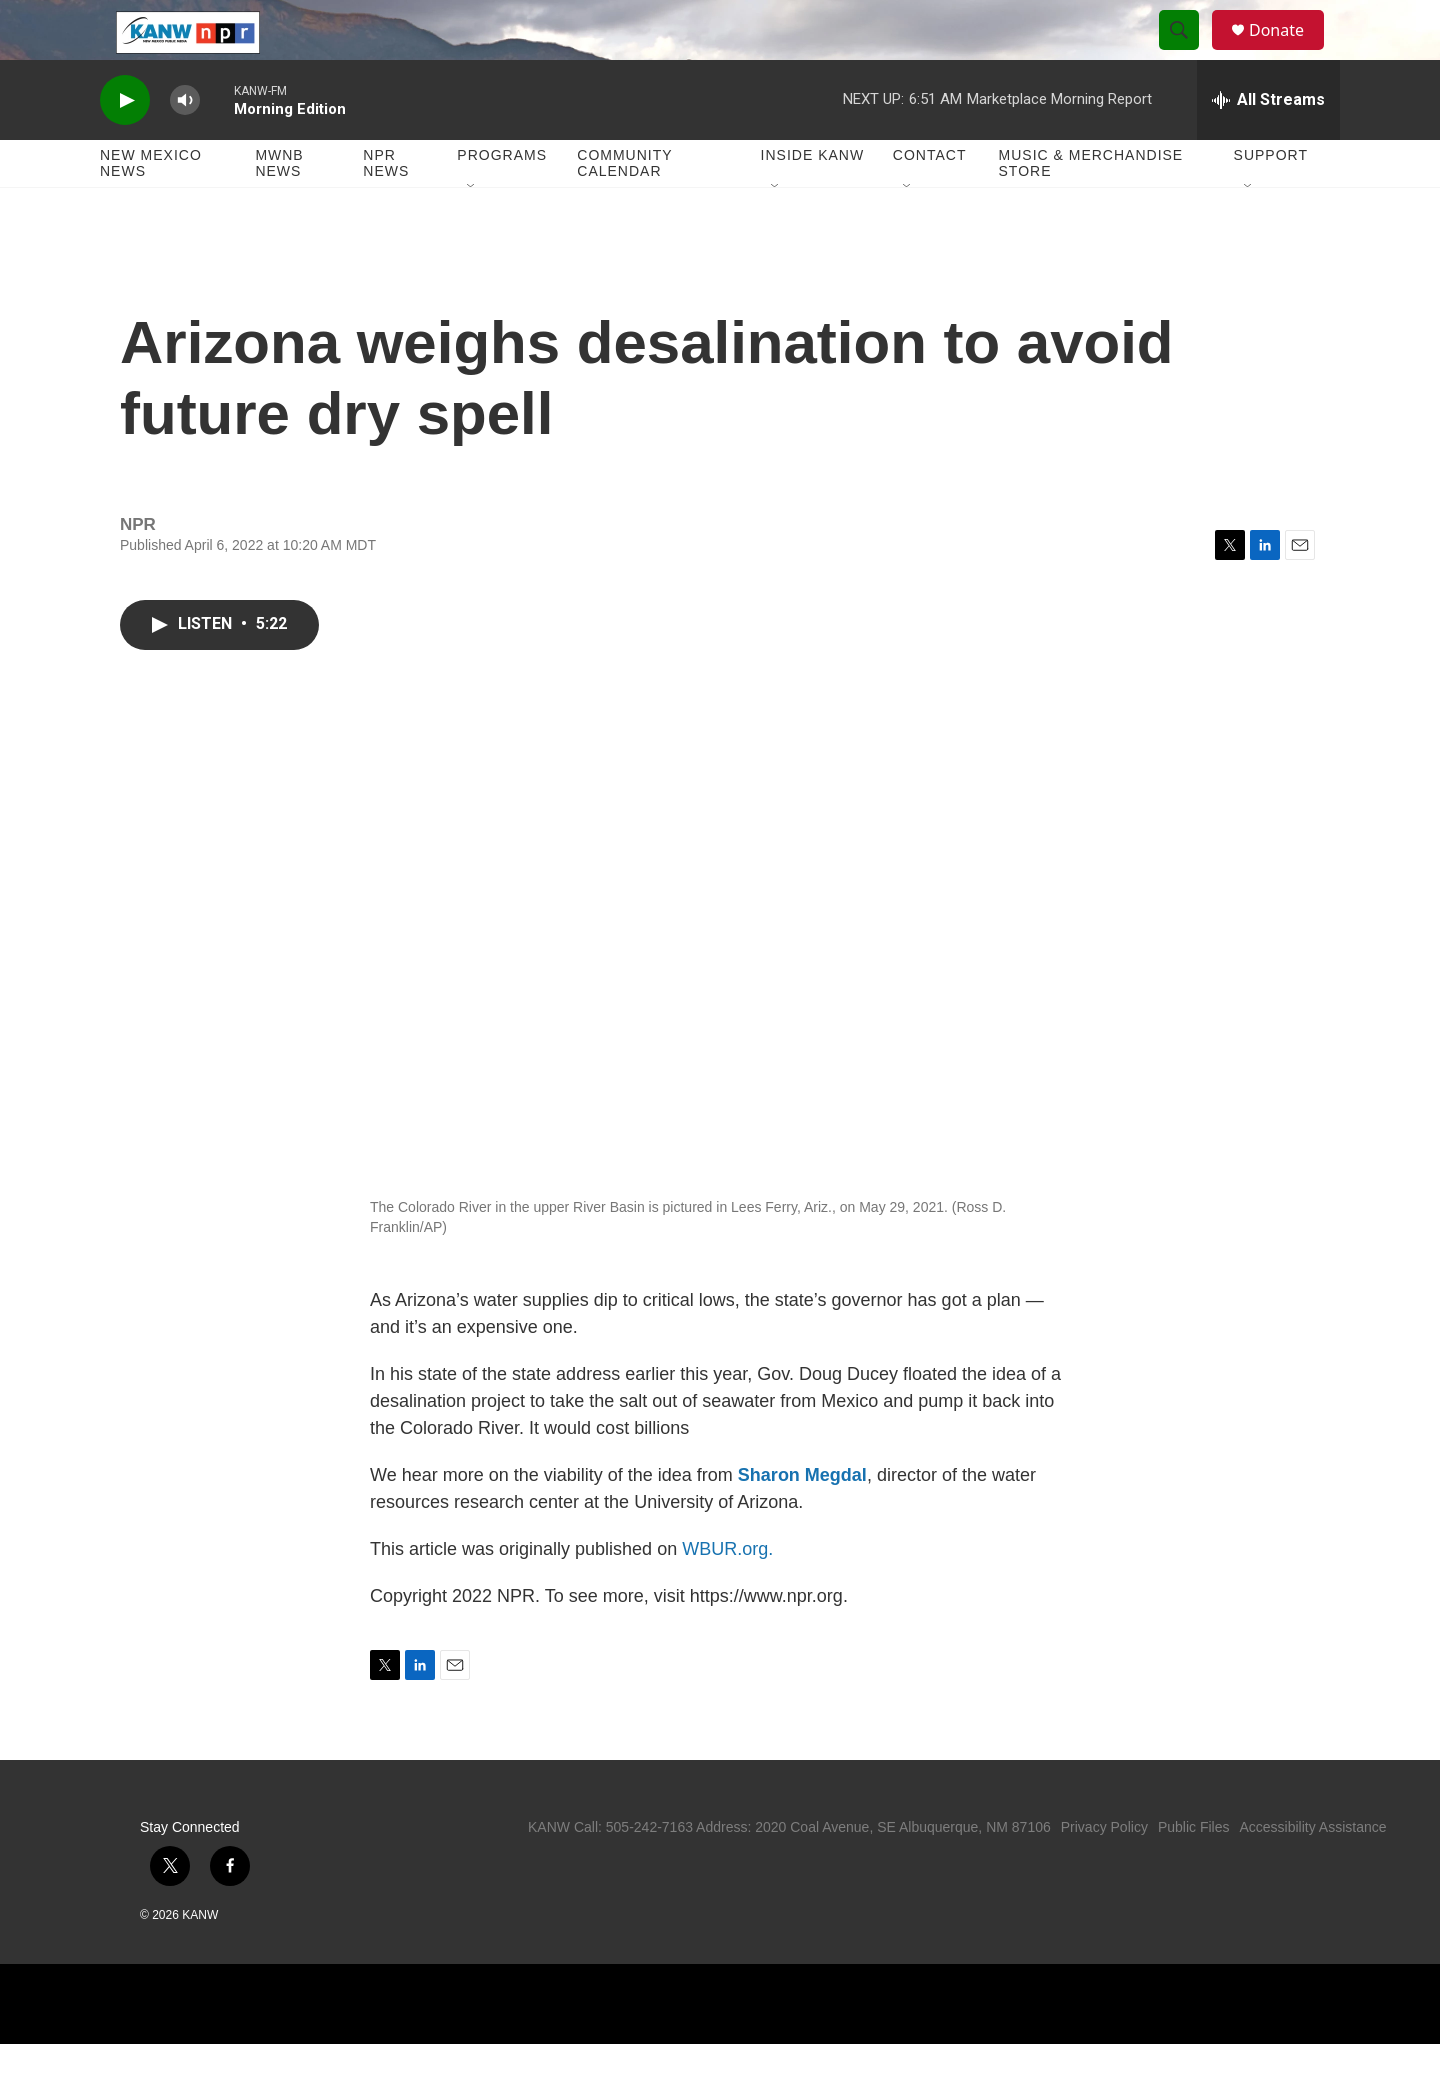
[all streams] (1268, 145)
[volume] (185, 145)
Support (1271, 200)
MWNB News (279, 208)
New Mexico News (151, 208)
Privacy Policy (1104, 1872)
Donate (1289, 52)
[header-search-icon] (1188, 53)
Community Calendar (624, 208)
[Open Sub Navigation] (472, 232)
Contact (930, 200)
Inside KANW (813, 200)
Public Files (1194, 1872)
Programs (502, 200)
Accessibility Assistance (1312, 1872)
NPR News (386, 208)
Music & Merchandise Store (1091, 208)
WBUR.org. (727, 1594)
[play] (125, 145)
